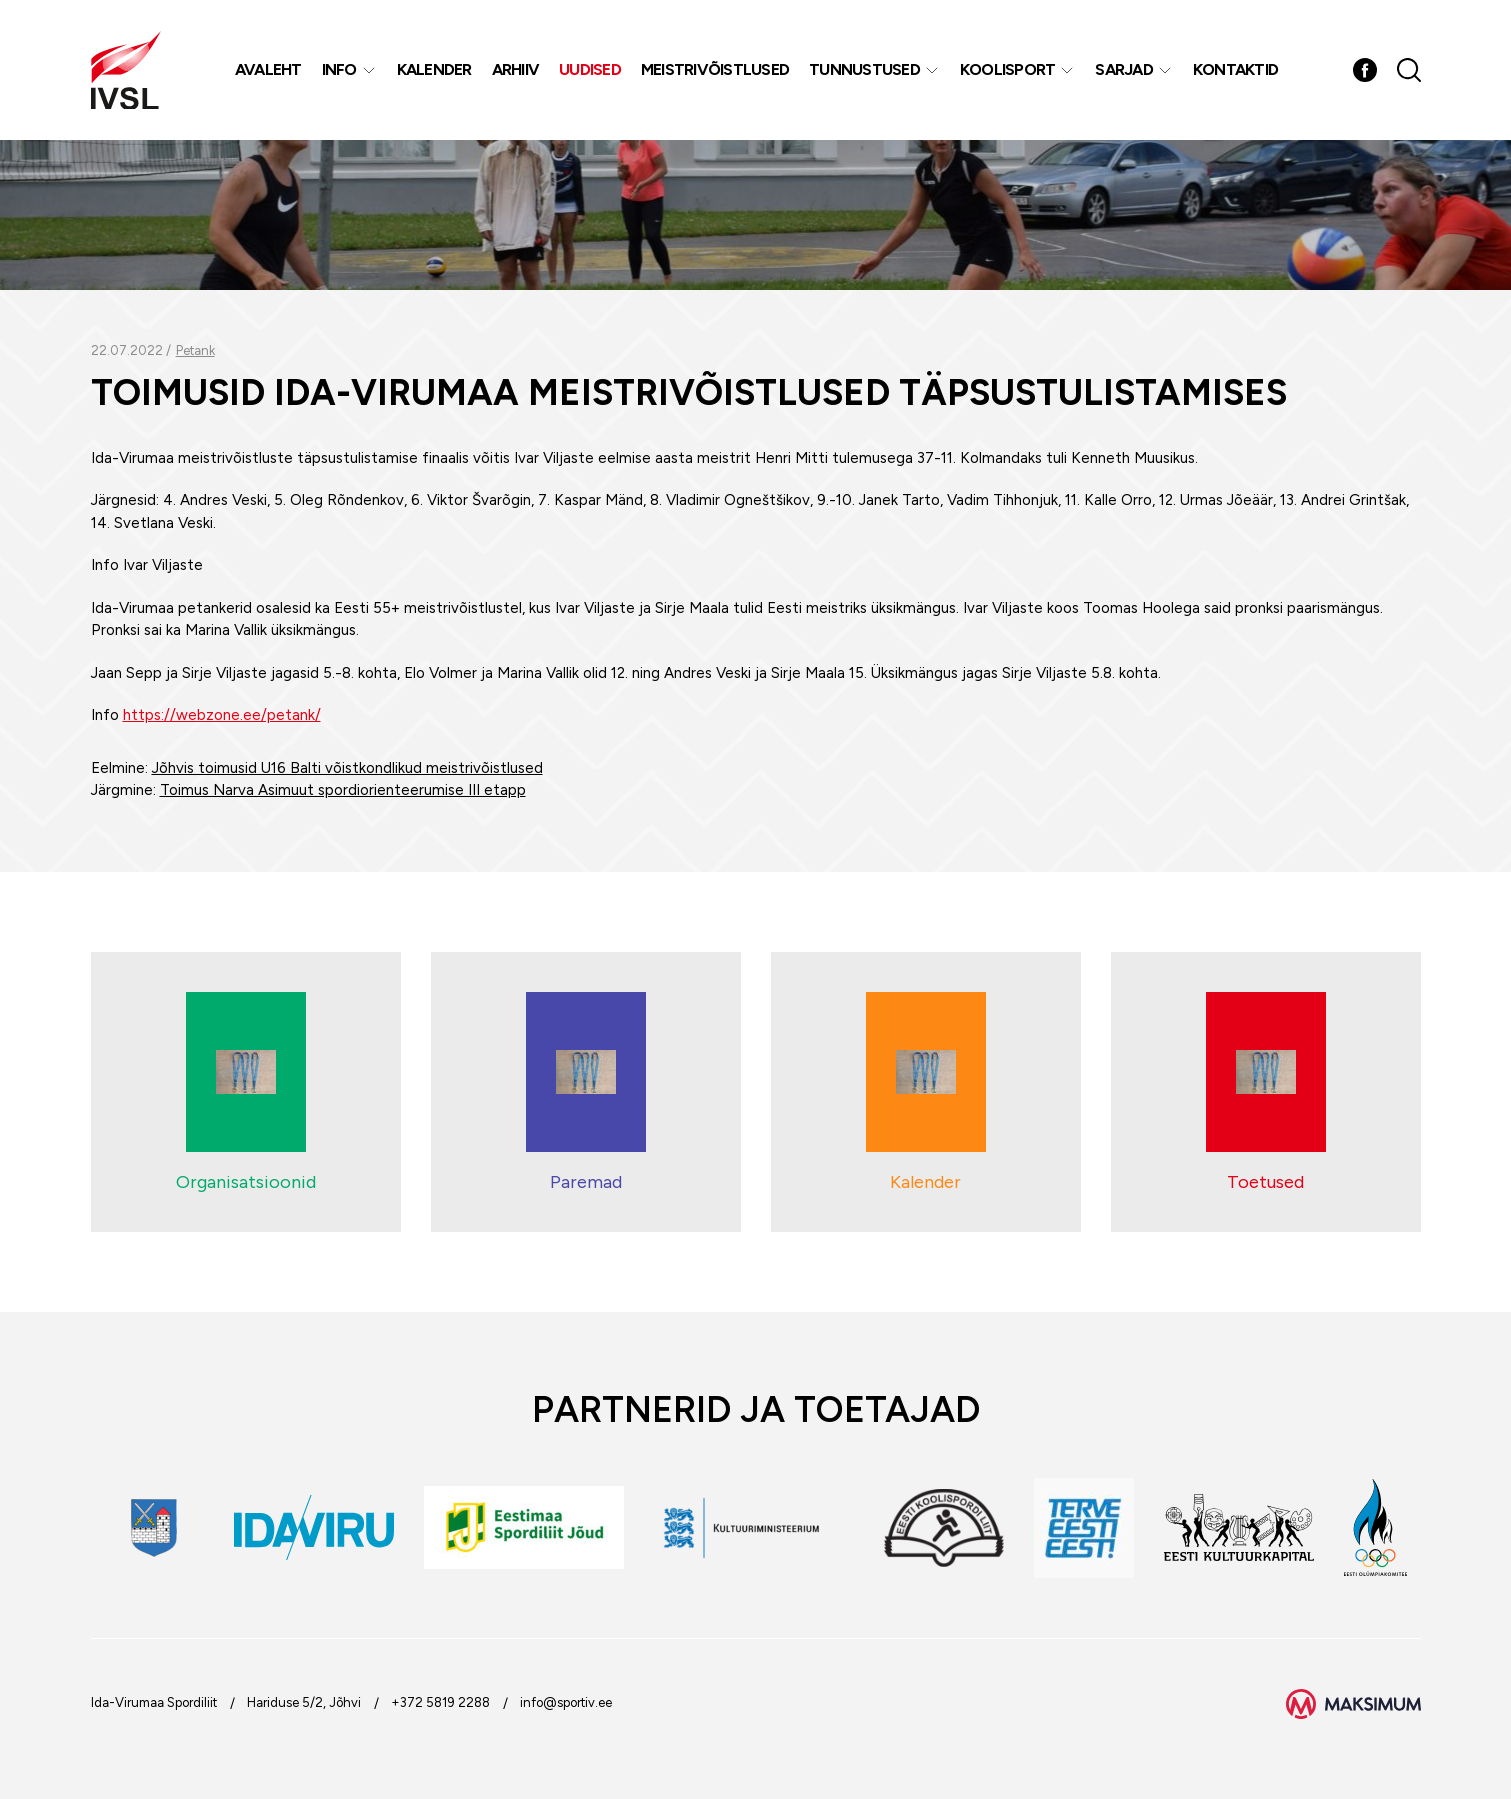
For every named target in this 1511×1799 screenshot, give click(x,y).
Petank (195, 350)
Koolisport (1008, 69)
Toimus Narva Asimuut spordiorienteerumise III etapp (343, 790)
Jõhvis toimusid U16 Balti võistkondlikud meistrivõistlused (347, 768)
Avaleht (268, 69)
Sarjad (1124, 69)
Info (339, 69)
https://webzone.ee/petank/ (222, 715)
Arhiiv (516, 69)
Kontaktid (1235, 69)
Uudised (590, 69)
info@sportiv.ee (566, 1702)
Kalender (434, 69)
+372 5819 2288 (440, 1702)
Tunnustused (864, 69)
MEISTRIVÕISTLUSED (715, 69)
